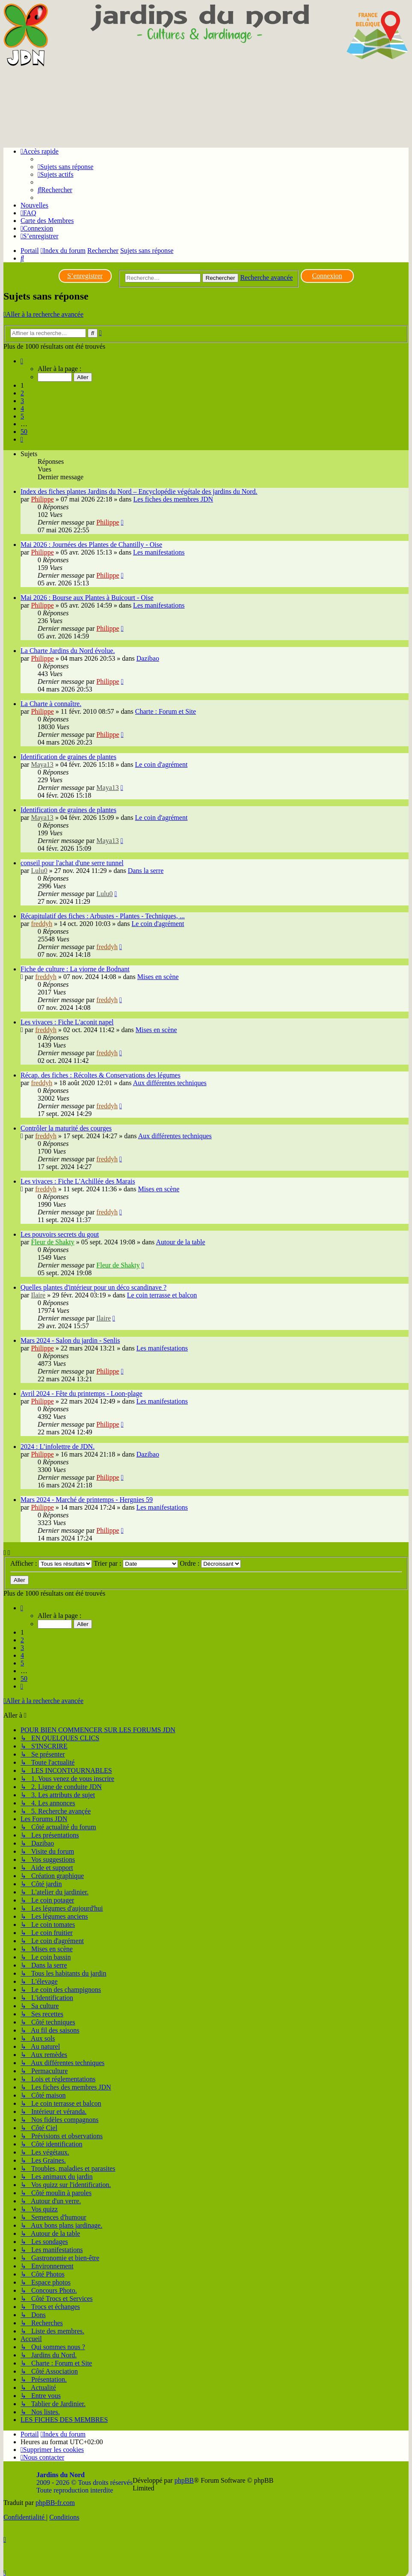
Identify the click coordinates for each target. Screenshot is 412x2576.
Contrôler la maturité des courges (66, 1128)
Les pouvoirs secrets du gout (60, 1234)
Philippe (42, 499)
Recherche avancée (266, 277)
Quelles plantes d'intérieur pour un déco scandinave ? (93, 1287)
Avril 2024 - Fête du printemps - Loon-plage (81, 1393)
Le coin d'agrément (161, 764)
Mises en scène (158, 976)
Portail (30, 250)
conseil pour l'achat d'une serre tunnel (72, 863)
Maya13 (42, 764)
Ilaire (38, 1295)
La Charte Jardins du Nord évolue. (68, 650)
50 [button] (24, 431)
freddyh (41, 923)
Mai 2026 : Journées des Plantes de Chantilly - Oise (91, 544)
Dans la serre (146, 870)
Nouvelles (34, 205)
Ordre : (210, 1563)
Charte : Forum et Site (165, 711)
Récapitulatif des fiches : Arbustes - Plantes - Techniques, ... (103, 916)
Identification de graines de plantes (68, 756)
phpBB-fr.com (55, 2502)
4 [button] (22, 408)
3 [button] (22, 400)
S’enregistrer (85, 275)
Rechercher (220, 278)
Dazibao (147, 658)
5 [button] (22, 416)
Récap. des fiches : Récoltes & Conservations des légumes (101, 1075)
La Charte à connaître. (51, 703)
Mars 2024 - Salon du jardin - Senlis (70, 1340)
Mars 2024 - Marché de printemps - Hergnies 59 (87, 1499)
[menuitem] (65, 166)
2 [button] (22, 393)
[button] (22, 361)
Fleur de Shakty (52, 1242)
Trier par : (136, 1563)
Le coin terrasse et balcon (162, 1295)
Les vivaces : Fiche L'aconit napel (67, 1022)
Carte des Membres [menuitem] (47, 220)
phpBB (184, 2480)
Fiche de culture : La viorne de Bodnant (75, 969)
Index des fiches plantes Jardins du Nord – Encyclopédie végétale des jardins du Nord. (139, 491)
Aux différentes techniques (170, 1082)
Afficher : (51, 1563)
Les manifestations (158, 552)
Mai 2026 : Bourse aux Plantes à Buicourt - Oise (87, 597)
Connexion (327, 275)
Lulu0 (39, 870)
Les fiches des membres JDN (173, 499)
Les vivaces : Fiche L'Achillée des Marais (78, 1181)
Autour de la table (180, 1242)
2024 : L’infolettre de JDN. (58, 1446)
